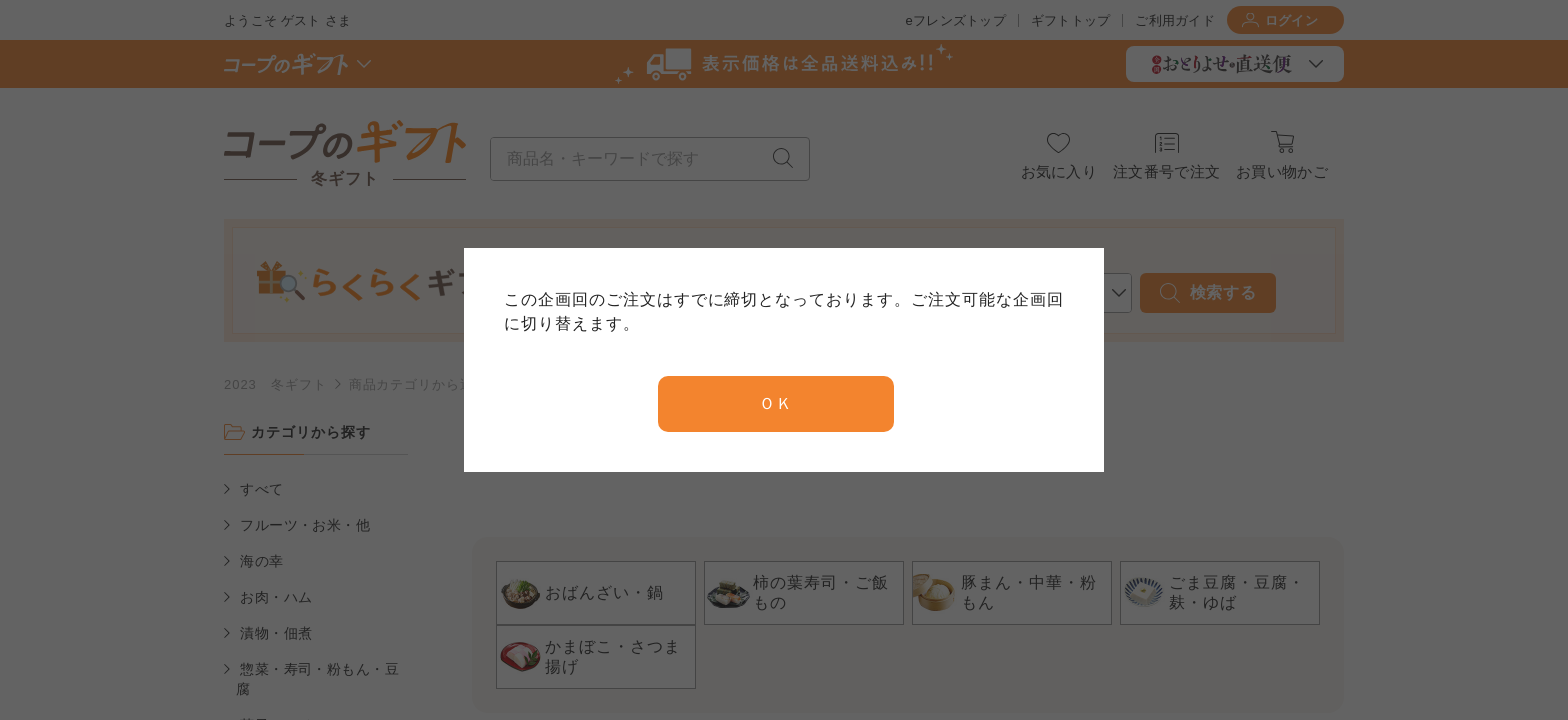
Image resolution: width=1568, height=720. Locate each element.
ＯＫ (776, 403)
